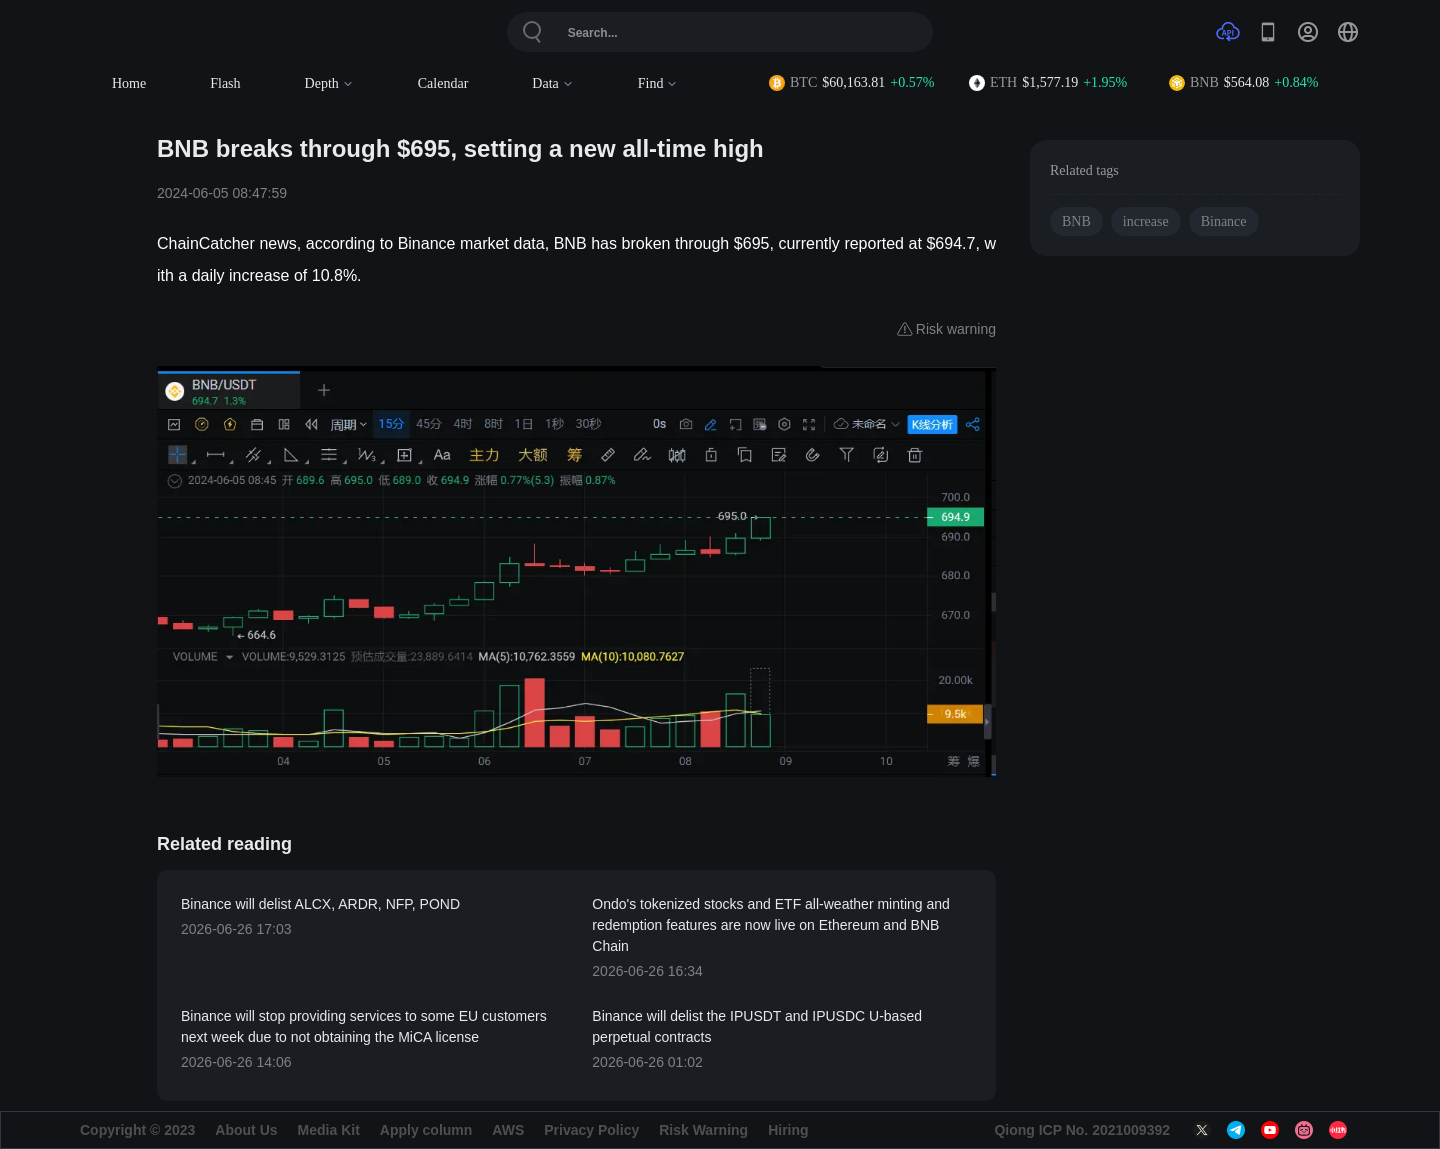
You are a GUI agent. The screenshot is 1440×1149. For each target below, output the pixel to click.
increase (1146, 221)
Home (129, 83)
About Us (246, 1130)
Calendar (443, 83)
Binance (1224, 221)
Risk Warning (703, 1130)
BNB (1076, 221)
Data (552, 83)
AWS (508, 1130)
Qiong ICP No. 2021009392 (1082, 1130)
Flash (225, 83)
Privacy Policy (591, 1130)
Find (658, 83)
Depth (329, 83)
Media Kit (329, 1130)
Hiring (788, 1130)
